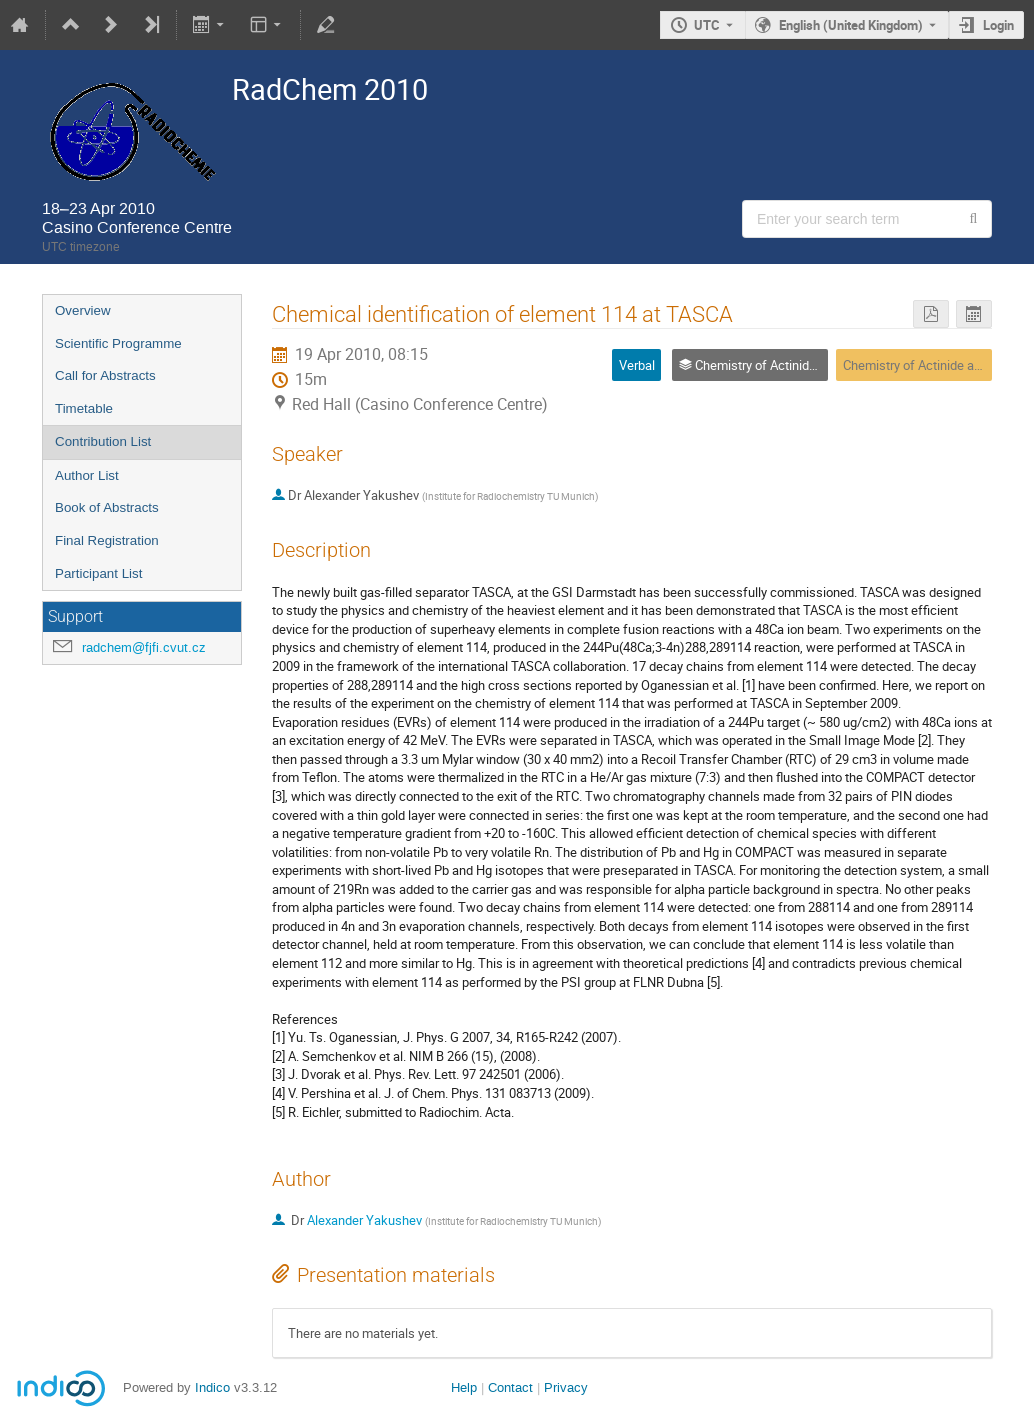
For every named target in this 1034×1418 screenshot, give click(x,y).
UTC (707, 25)
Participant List (98, 573)
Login (998, 25)
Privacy (566, 1387)
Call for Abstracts (105, 375)
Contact (510, 1387)
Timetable (84, 408)
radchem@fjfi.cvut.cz (144, 647)
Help (464, 1387)
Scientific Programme (118, 343)
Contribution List (103, 441)
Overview (83, 310)
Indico (212, 1387)
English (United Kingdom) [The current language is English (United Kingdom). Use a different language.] (851, 25)
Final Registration (107, 540)
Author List (87, 475)
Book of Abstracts (107, 507)
